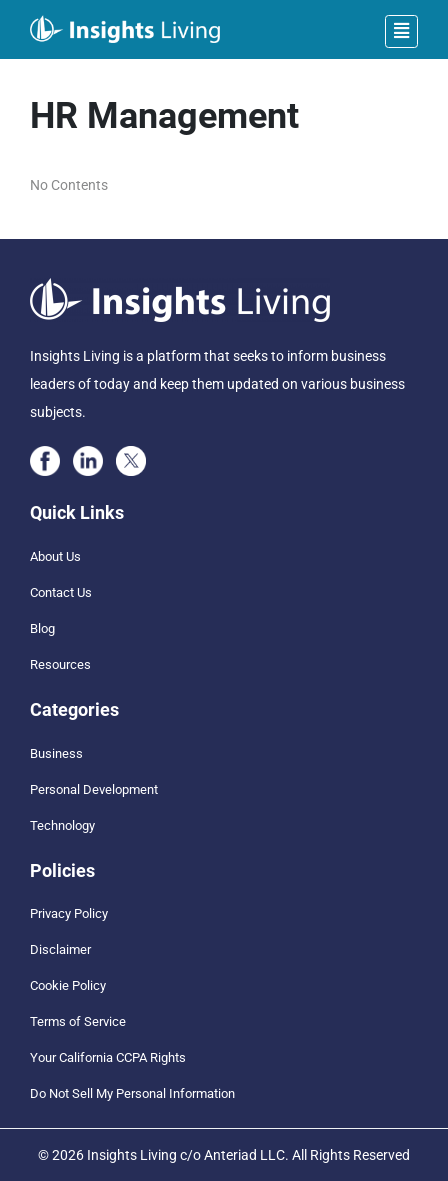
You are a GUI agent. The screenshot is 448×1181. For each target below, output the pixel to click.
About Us (55, 556)
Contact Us (61, 592)
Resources (60, 664)
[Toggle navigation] (401, 31)
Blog (42, 628)
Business (56, 753)
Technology (62, 825)
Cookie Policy (68, 985)
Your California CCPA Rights (108, 1057)
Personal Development (94, 789)
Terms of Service (78, 1021)
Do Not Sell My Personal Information (132, 1093)
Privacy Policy (69, 913)
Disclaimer (60, 949)
